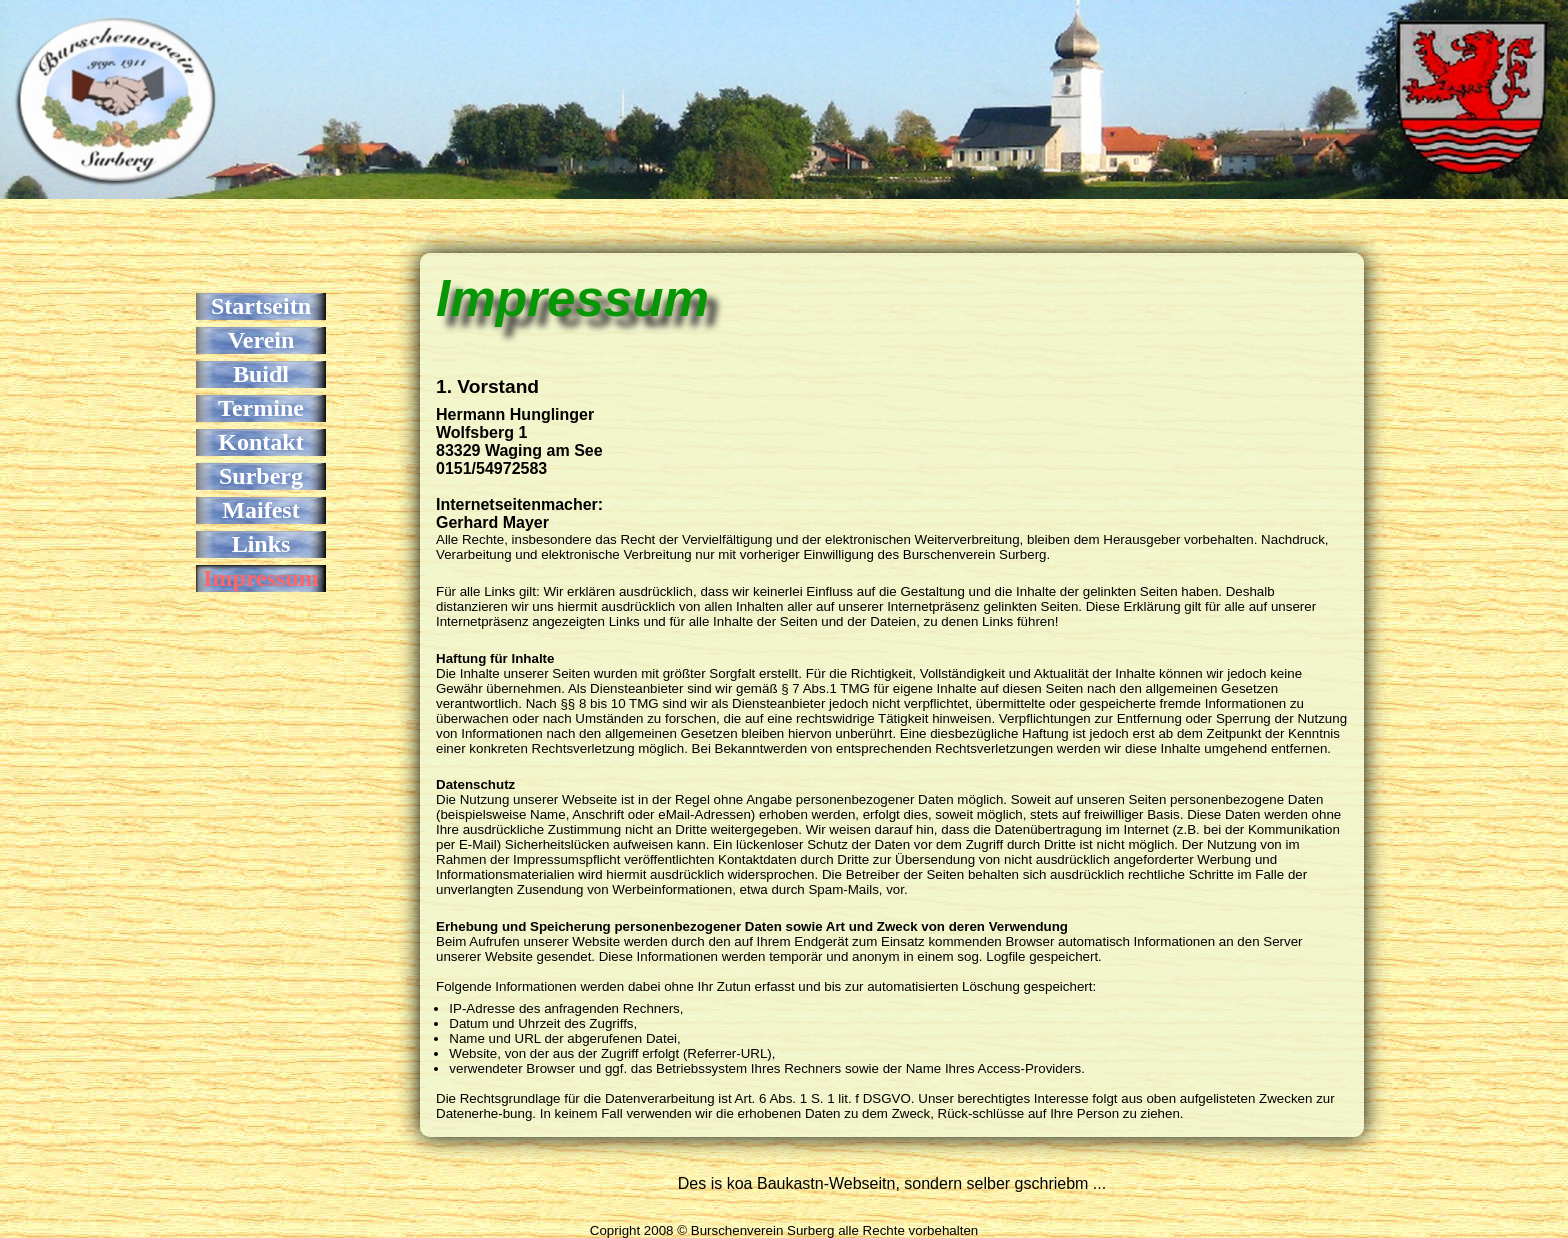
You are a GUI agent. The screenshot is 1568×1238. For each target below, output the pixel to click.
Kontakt (260, 442)
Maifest (260, 510)
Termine (261, 408)
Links (261, 544)
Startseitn (261, 306)
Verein (261, 340)
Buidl (261, 374)
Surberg (261, 476)
